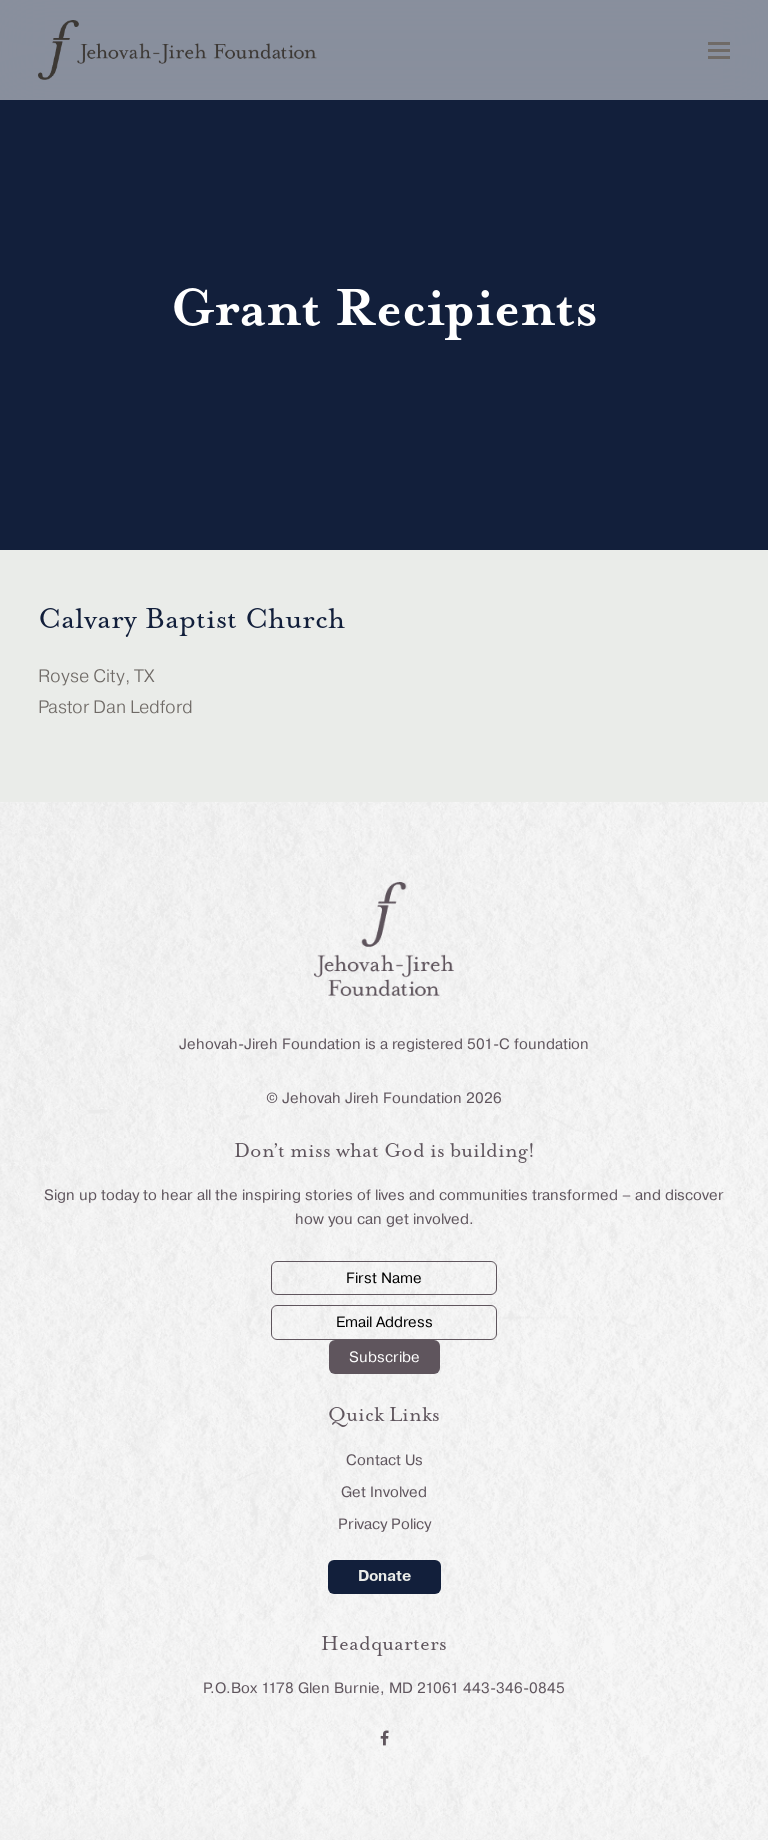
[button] (719, 50)
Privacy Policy (384, 1524)
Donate (384, 1576)
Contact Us (384, 1460)
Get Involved (384, 1492)
